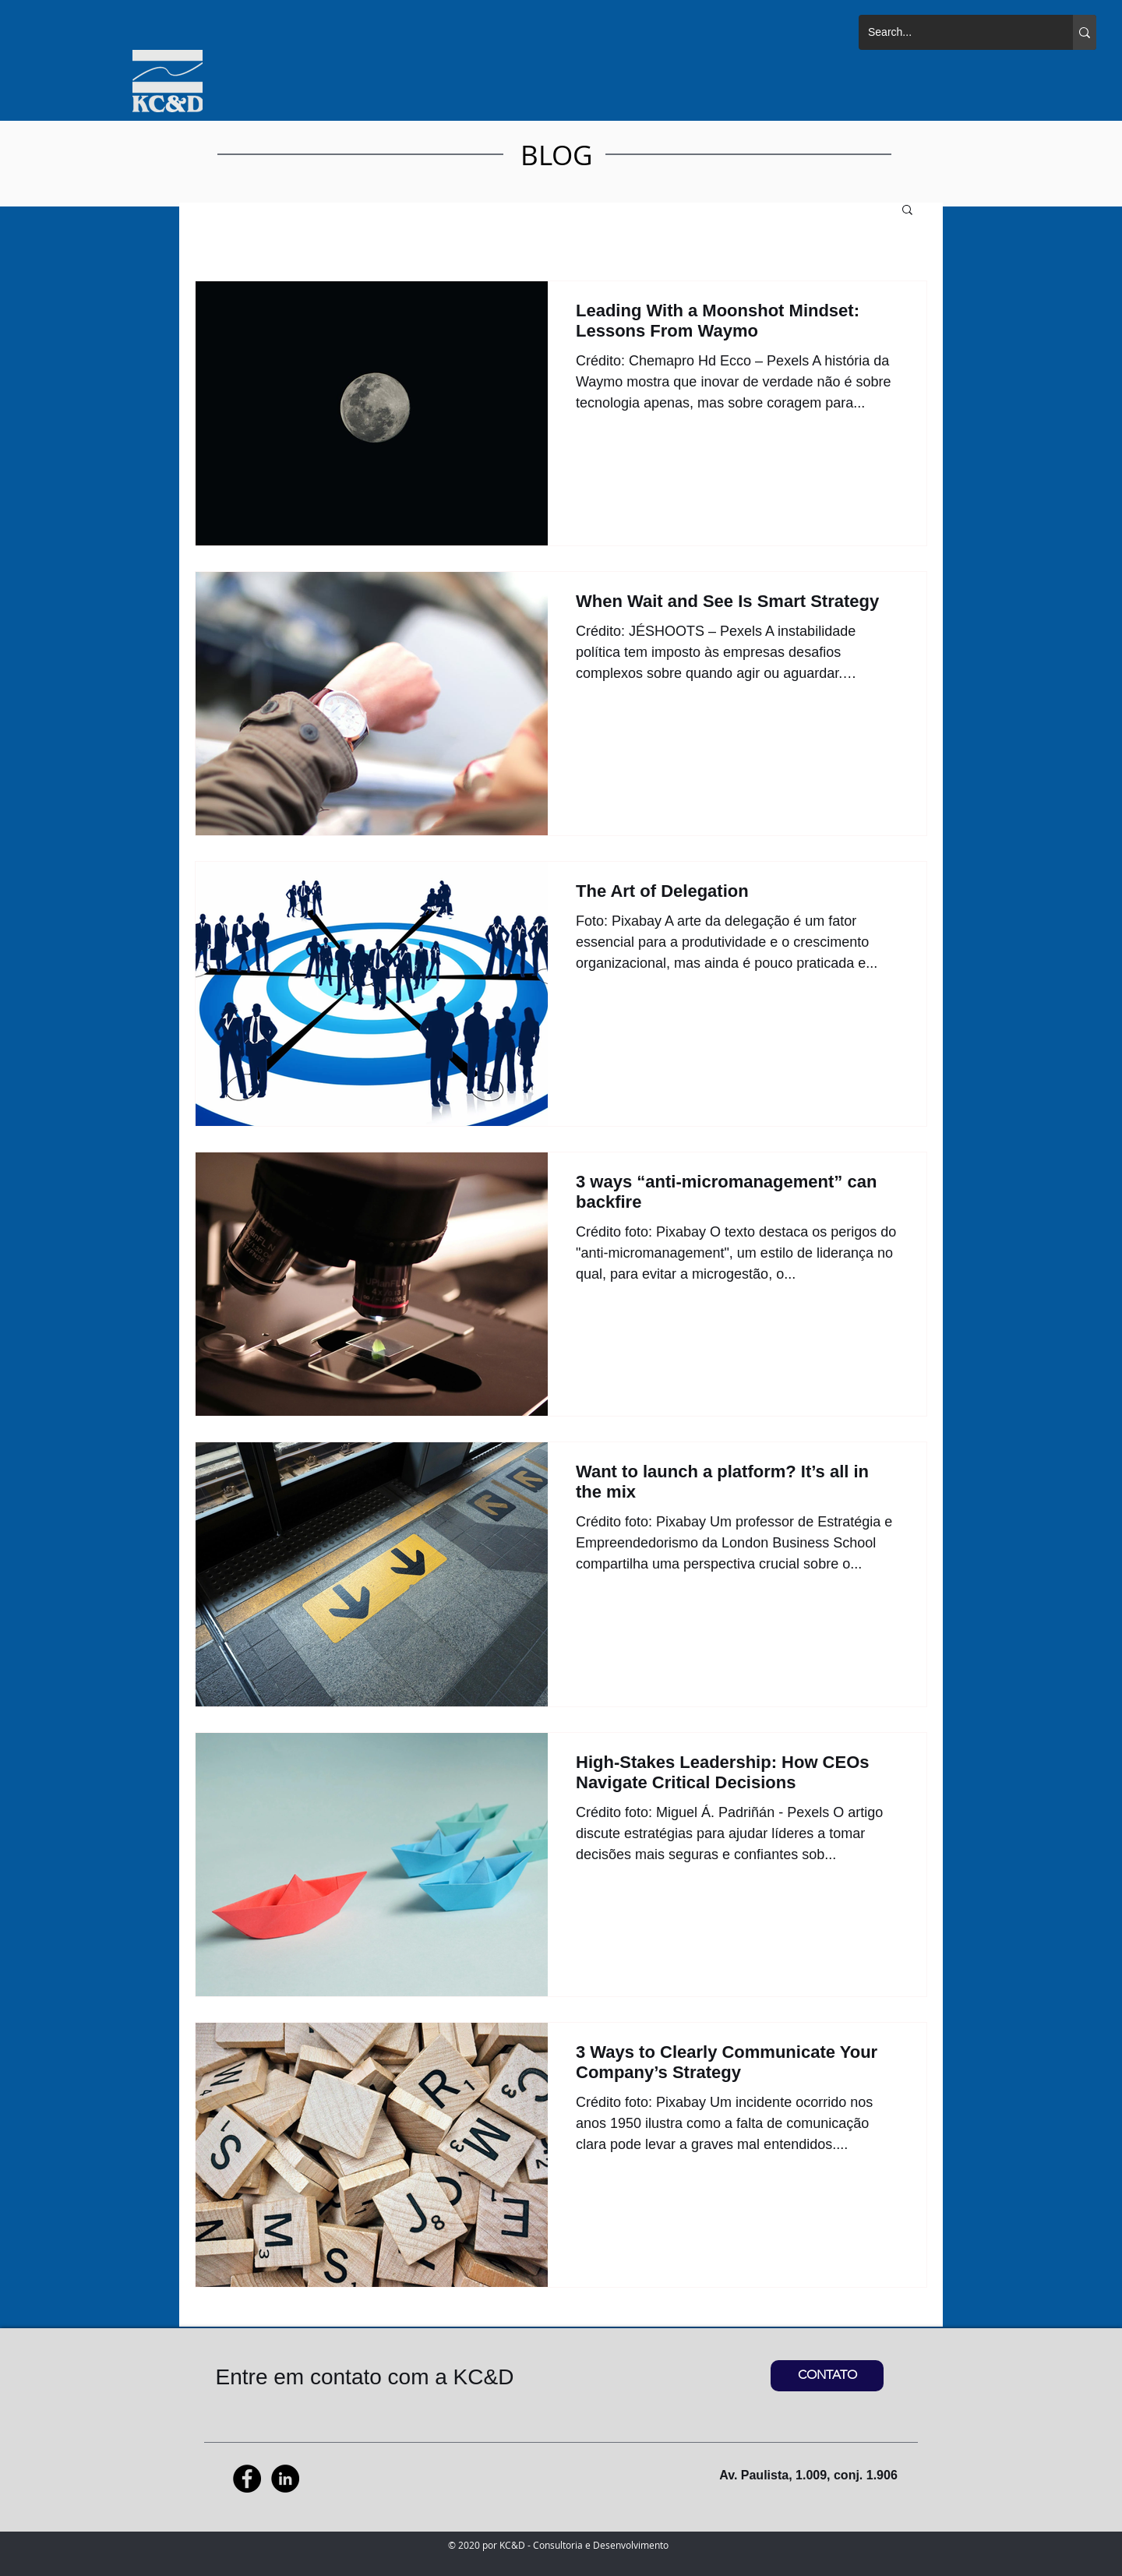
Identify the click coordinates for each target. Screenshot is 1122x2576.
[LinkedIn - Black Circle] (285, 2479)
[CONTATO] (827, 2375)
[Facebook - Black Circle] (247, 2479)
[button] (907, 211)
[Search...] (954, 32)
